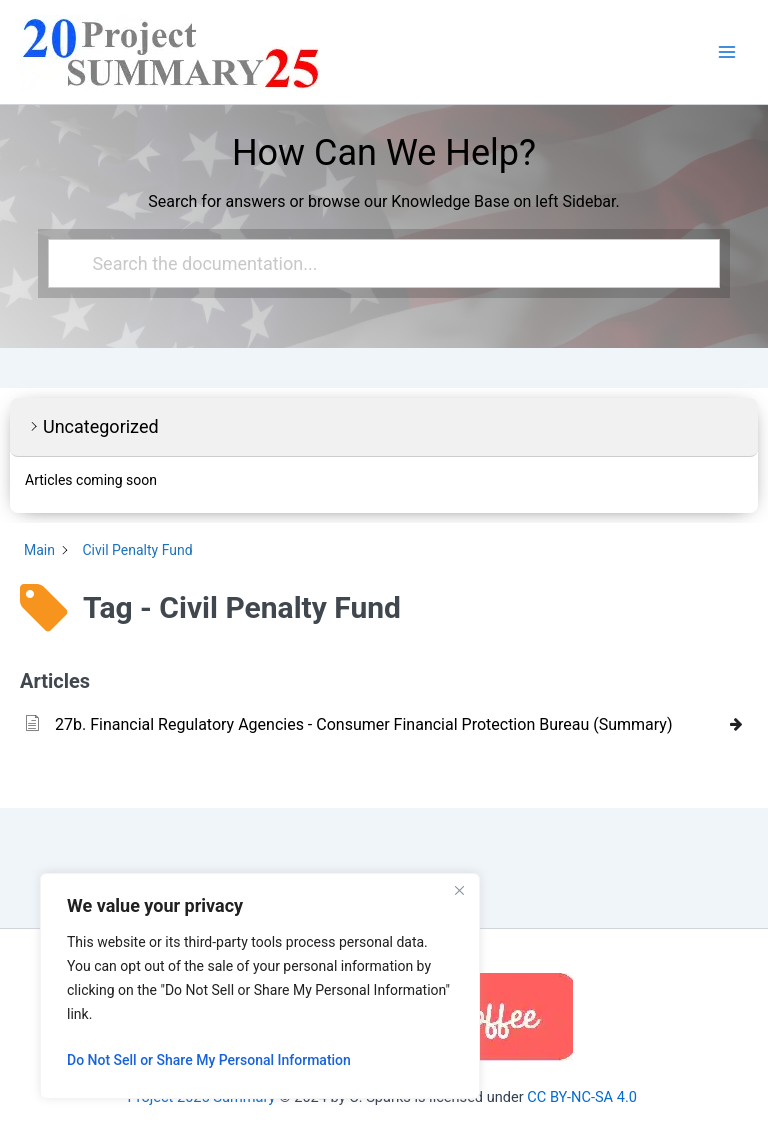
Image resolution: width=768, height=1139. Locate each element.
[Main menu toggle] (727, 52)
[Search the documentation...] (375, 263)
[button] (384, 427)
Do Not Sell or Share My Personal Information (209, 1060)
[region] (260, 986)
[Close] (459, 890)
